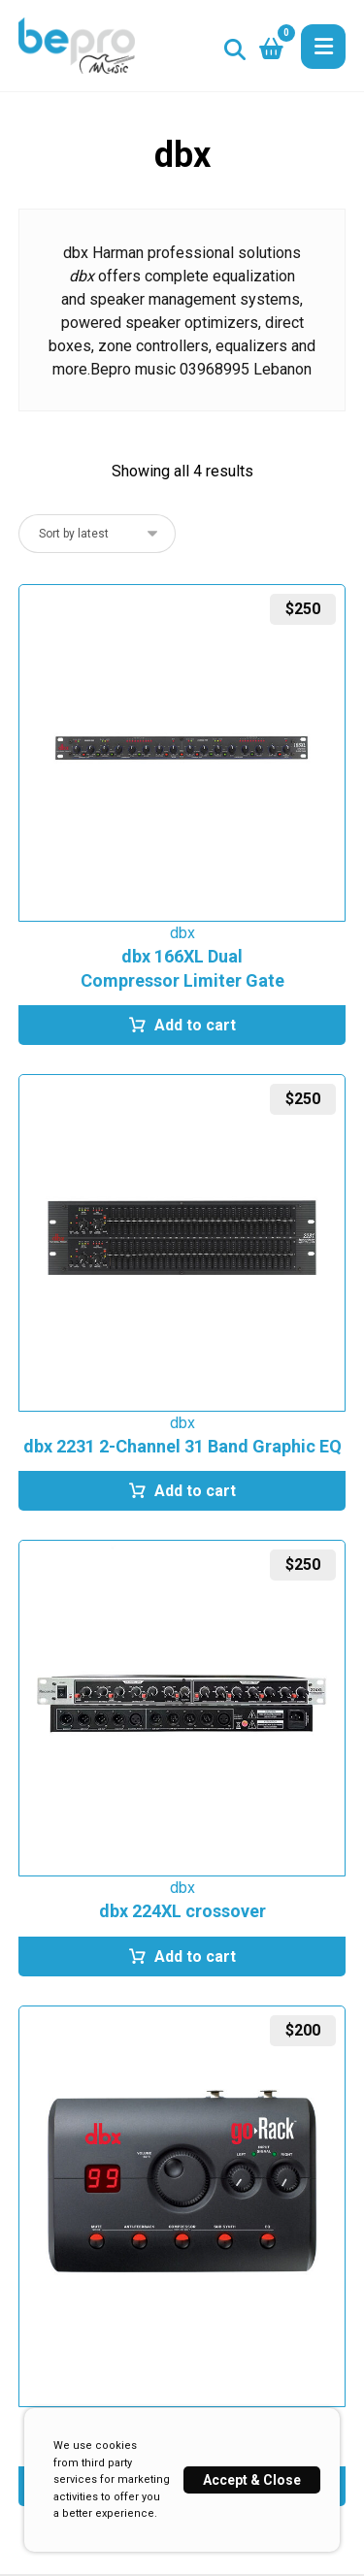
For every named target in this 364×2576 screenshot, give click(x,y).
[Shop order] (97, 533)
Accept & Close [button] (252, 2480)
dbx (182, 933)
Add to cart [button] (195, 1025)
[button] (323, 46)
